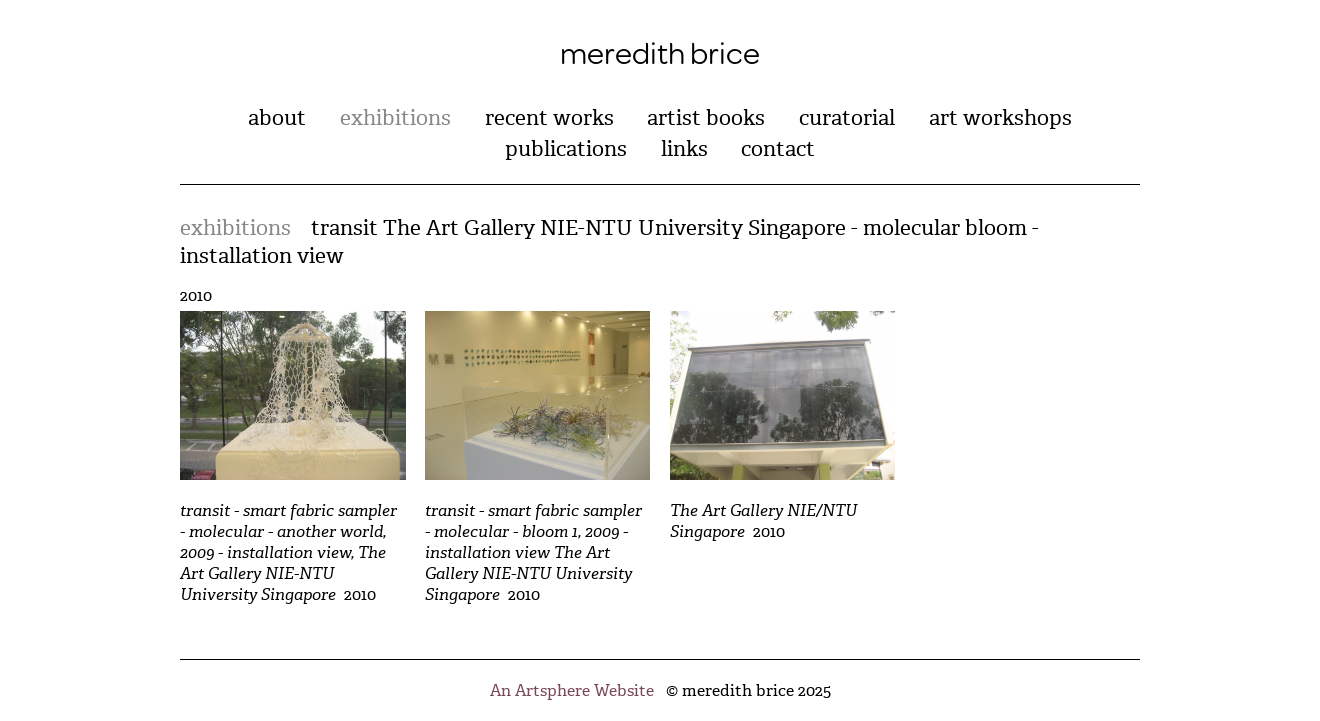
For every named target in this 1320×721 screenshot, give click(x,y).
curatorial (847, 118)
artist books (706, 118)
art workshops (1000, 118)
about (277, 118)
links (684, 149)
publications (566, 149)
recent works (549, 118)
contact (778, 149)
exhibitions (395, 118)
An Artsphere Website (572, 690)
